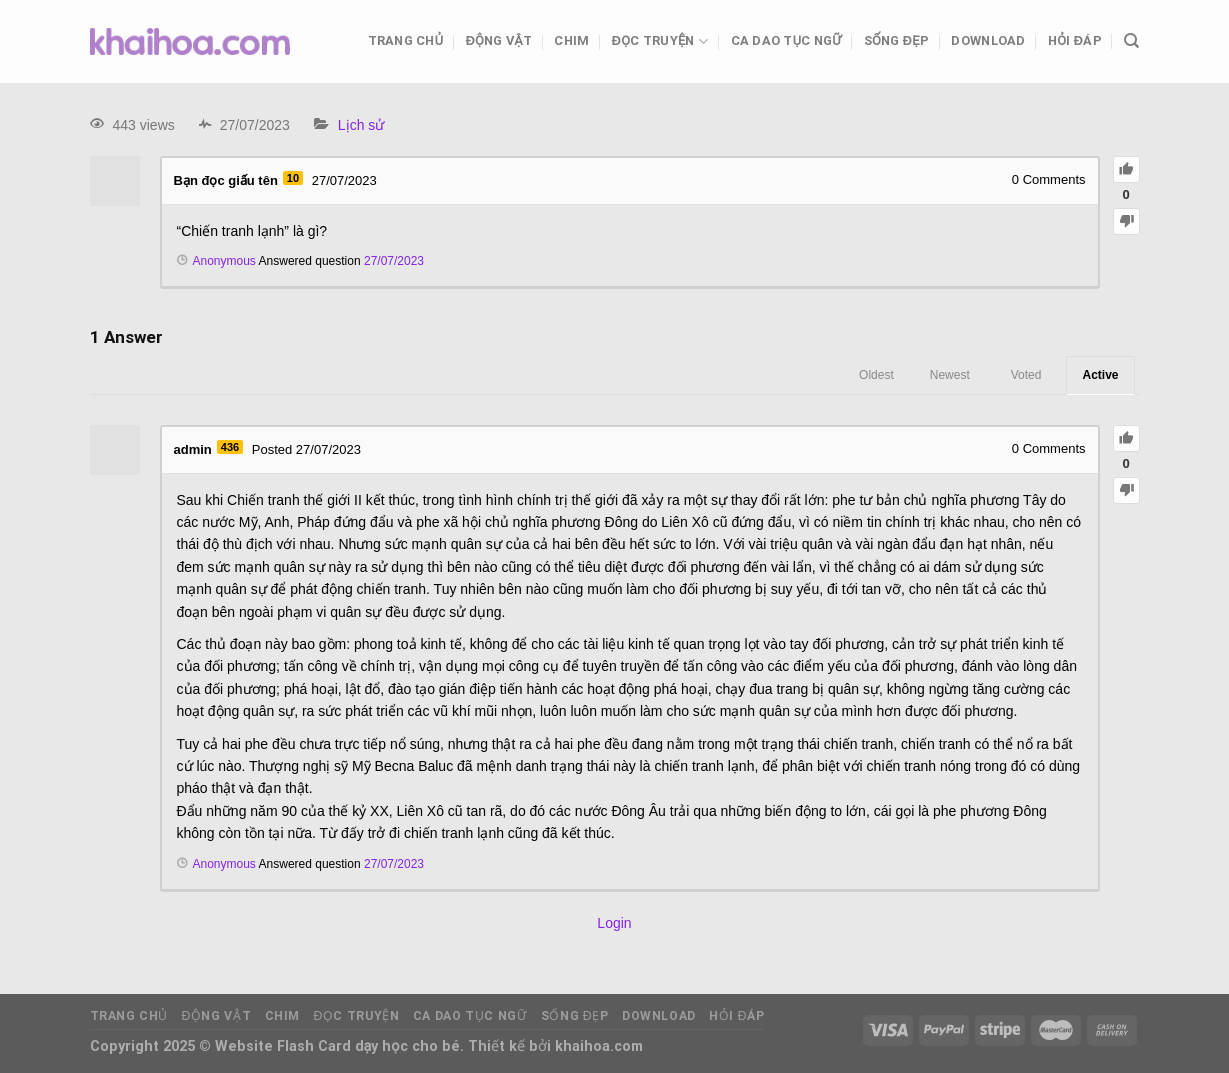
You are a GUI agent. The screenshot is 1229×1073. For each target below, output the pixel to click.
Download (988, 40)
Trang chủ (406, 40)
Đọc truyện (660, 41)
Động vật (499, 40)
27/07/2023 (394, 261)
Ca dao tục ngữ (786, 40)
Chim (571, 40)
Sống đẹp (896, 40)
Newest (950, 375)
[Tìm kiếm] (1131, 41)
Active (1100, 375)
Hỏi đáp (1075, 40)
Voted (1026, 375)
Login (614, 923)
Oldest (876, 375)
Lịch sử (361, 125)
